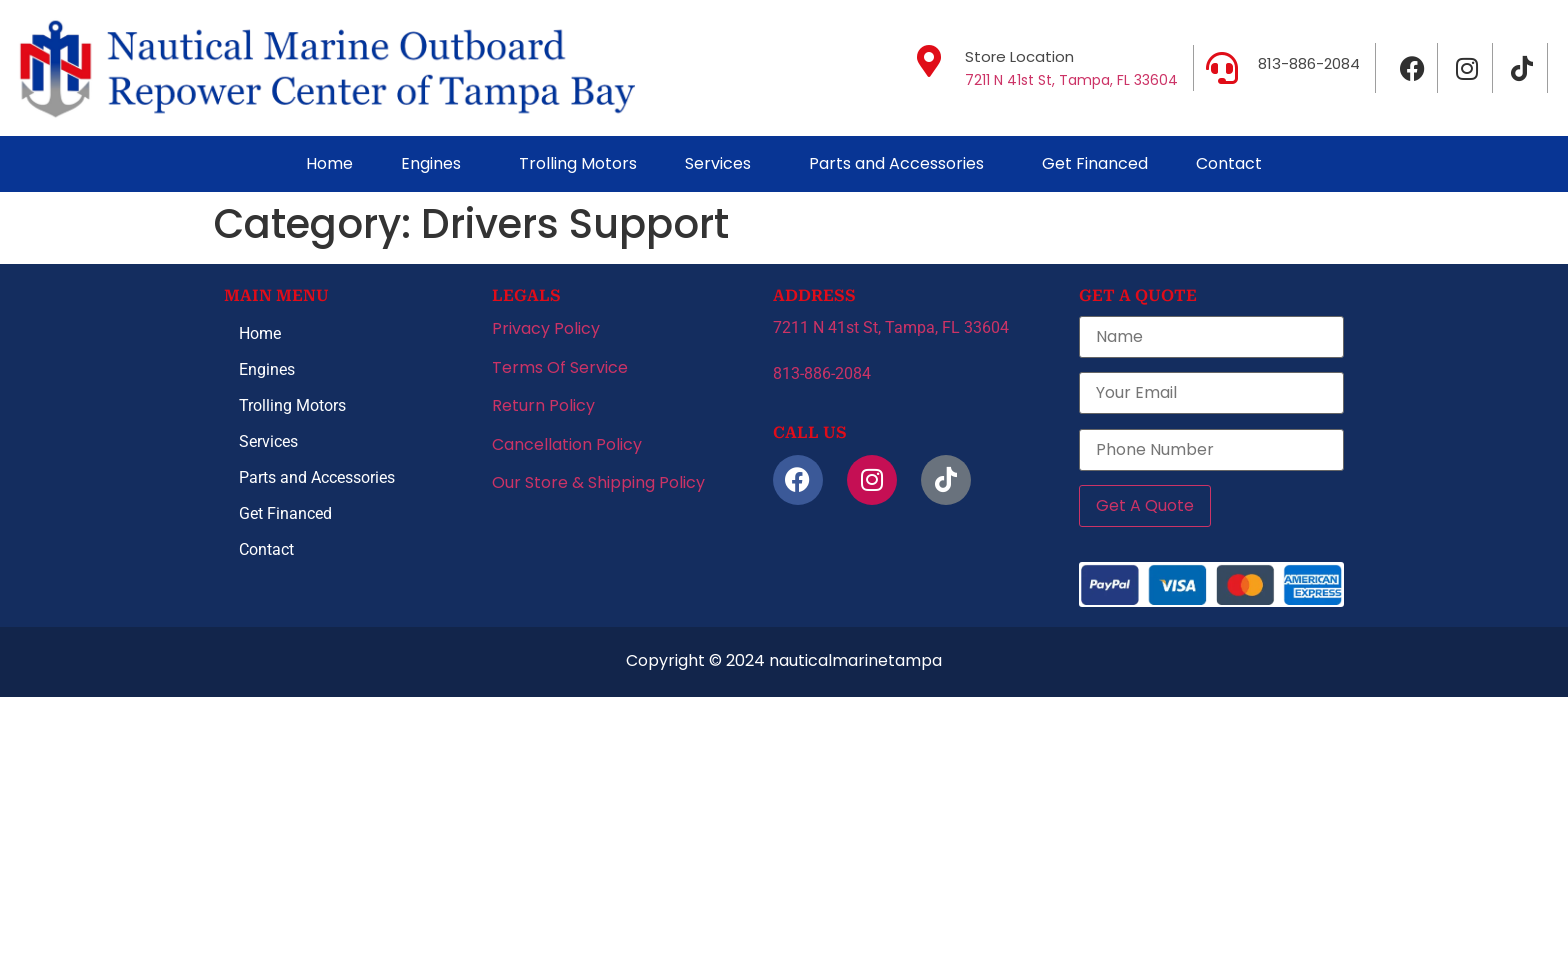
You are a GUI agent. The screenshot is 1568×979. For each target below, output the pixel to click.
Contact (1229, 163)
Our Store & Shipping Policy (598, 482)
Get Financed (1095, 163)
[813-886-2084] (1222, 68)
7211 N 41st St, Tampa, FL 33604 (1071, 80)
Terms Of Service (560, 367)
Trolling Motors (578, 163)
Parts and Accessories (896, 163)
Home (329, 163)
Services (718, 163)
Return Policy (543, 405)
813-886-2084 (1309, 63)
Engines (431, 163)
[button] (436, 164)
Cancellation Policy (567, 444)
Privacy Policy (546, 328)
